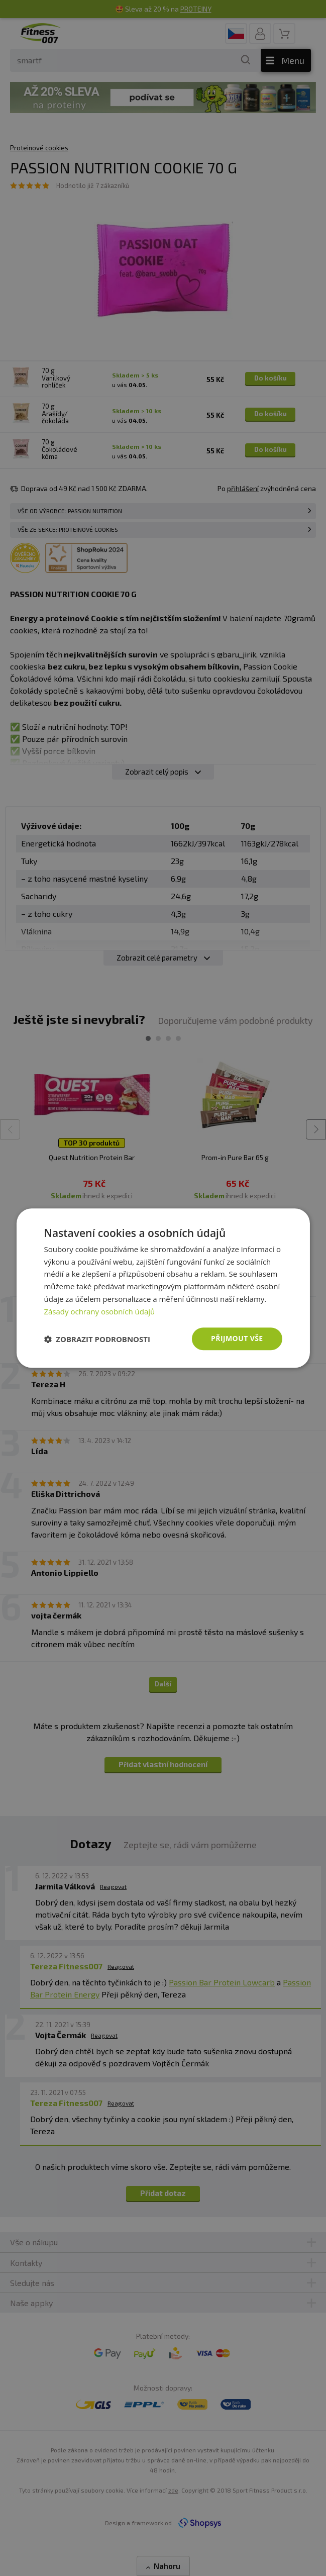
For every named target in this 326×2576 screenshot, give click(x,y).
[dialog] (162, 1288)
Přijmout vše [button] (237, 1339)
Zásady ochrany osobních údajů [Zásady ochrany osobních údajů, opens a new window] (99, 1311)
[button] (97, 1339)
